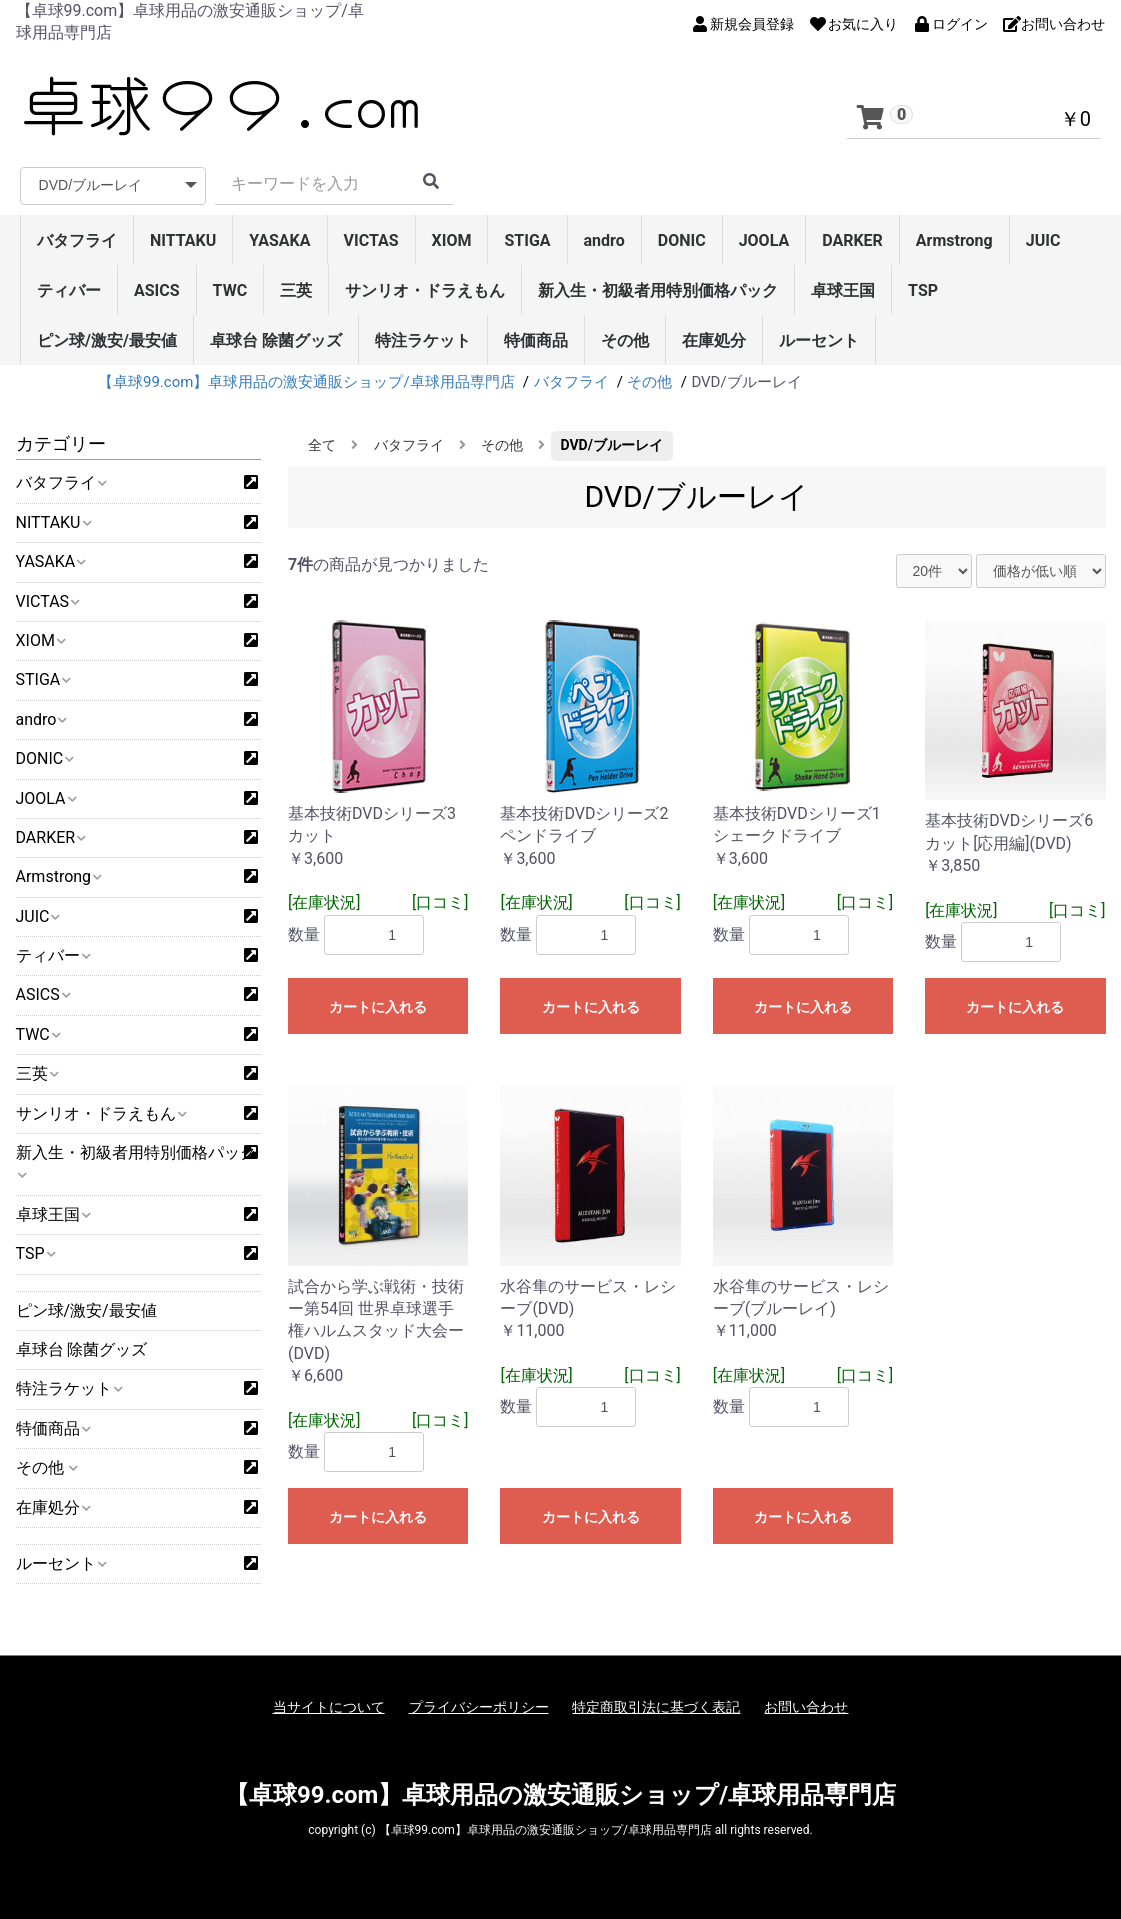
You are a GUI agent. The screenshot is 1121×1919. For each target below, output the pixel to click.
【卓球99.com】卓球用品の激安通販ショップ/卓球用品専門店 (560, 1795)
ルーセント (819, 340)
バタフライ (77, 240)
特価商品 (536, 340)
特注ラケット (423, 340)
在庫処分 (714, 340)
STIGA (527, 240)
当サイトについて (329, 1707)
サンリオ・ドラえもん (425, 290)
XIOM (452, 240)
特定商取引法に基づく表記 (656, 1707)
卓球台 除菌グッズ (276, 340)
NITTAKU (183, 240)
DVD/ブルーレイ (612, 445)
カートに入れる (378, 1007)
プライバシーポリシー (479, 1707)
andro (604, 240)
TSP (923, 290)
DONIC (682, 240)
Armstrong (954, 240)
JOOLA (764, 240)
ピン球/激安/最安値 (107, 340)
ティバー (69, 290)
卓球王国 (843, 290)
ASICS (157, 290)
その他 (625, 340)
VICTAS (371, 240)
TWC (230, 290)
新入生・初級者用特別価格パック (658, 290)
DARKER (852, 240)
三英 (296, 290)
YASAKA (279, 240)
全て (322, 445)
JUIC (1043, 240)
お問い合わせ (806, 1707)
